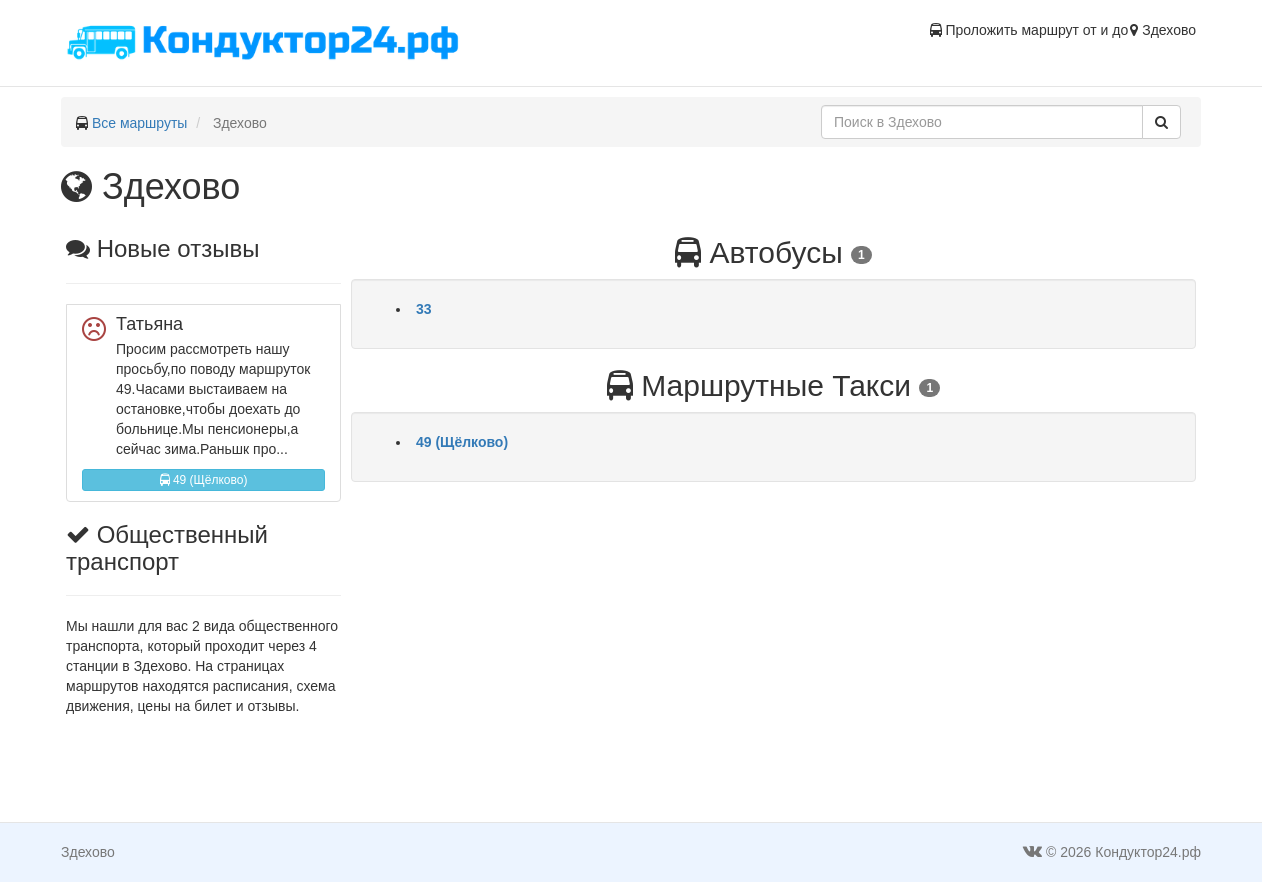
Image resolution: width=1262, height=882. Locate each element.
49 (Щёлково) (204, 480)
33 (424, 309)
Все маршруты (140, 123)
